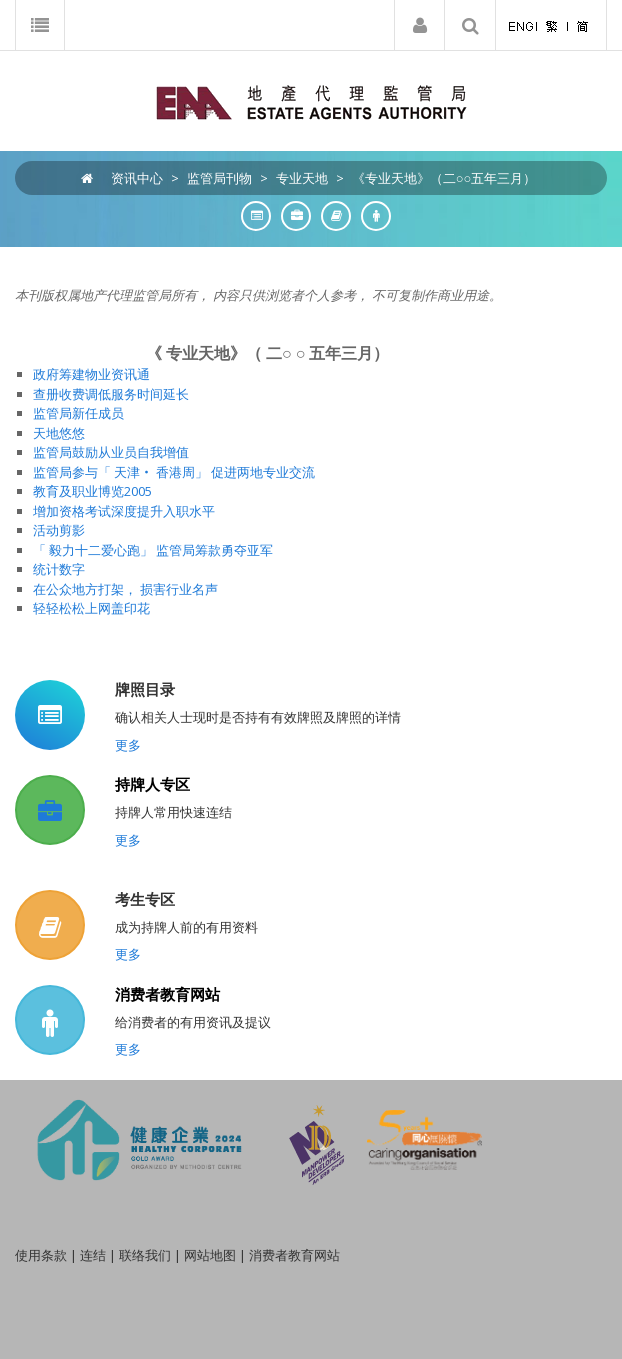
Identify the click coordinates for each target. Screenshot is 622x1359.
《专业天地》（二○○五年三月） (444, 178)
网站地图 (210, 1255)
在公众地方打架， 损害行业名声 (125, 589)
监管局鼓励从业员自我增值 (111, 452)
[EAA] (311, 101)
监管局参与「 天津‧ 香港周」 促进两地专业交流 (174, 472)
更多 (128, 745)
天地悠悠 (59, 433)
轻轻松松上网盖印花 (91, 608)
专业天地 (302, 178)
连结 (93, 1255)
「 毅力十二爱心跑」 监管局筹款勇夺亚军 (153, 550)
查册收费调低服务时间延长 (111, 394)
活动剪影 (59, 530)
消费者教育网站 (167, 994)
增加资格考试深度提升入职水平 (124, 511)
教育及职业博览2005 (92, 491)
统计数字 (59, 569)
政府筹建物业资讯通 (91, 374)
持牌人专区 (152, 784)
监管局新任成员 (78, 413)
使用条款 (41, 1255)
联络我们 (145, 1255)
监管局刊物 (219, 178)
